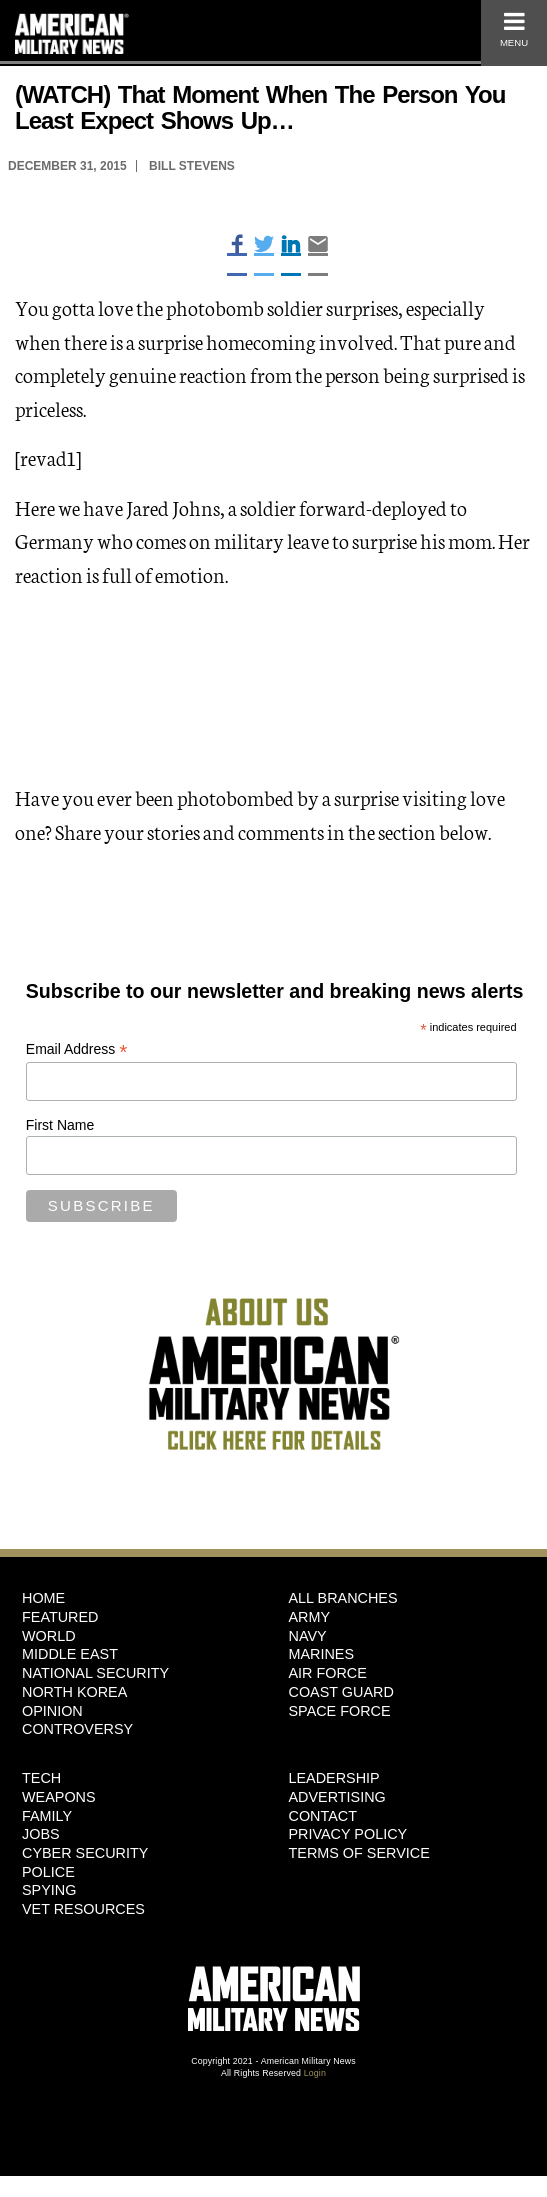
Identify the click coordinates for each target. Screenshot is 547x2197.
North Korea (74, 1692)
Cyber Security (85, 1853)
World (49, 1636)
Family (47, 1816)
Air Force (328, 1673)
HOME (43, 1598)
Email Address (77, 1049)
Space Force (340, 1711)
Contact (323, 1816)
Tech (41, 1778)
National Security (95, 1673)
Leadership (334, 1778)
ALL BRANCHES (343, 1598)
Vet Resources (83, 1909)
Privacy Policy (348, 1834)
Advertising (337, 1797)
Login (315, 2073)
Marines (322, 1654)
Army (310, 1617)
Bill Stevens (192, 166)
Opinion (52, 1711)
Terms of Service (359, 1853)
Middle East (70, 1654)
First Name (60, 1125)
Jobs (41, 1834)
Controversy (77, 1729)
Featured (60, 1617)
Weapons (59, 1797)
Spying (49, 1890)
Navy (308, 1636)
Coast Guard (341, 1692)
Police (48, 1872)
